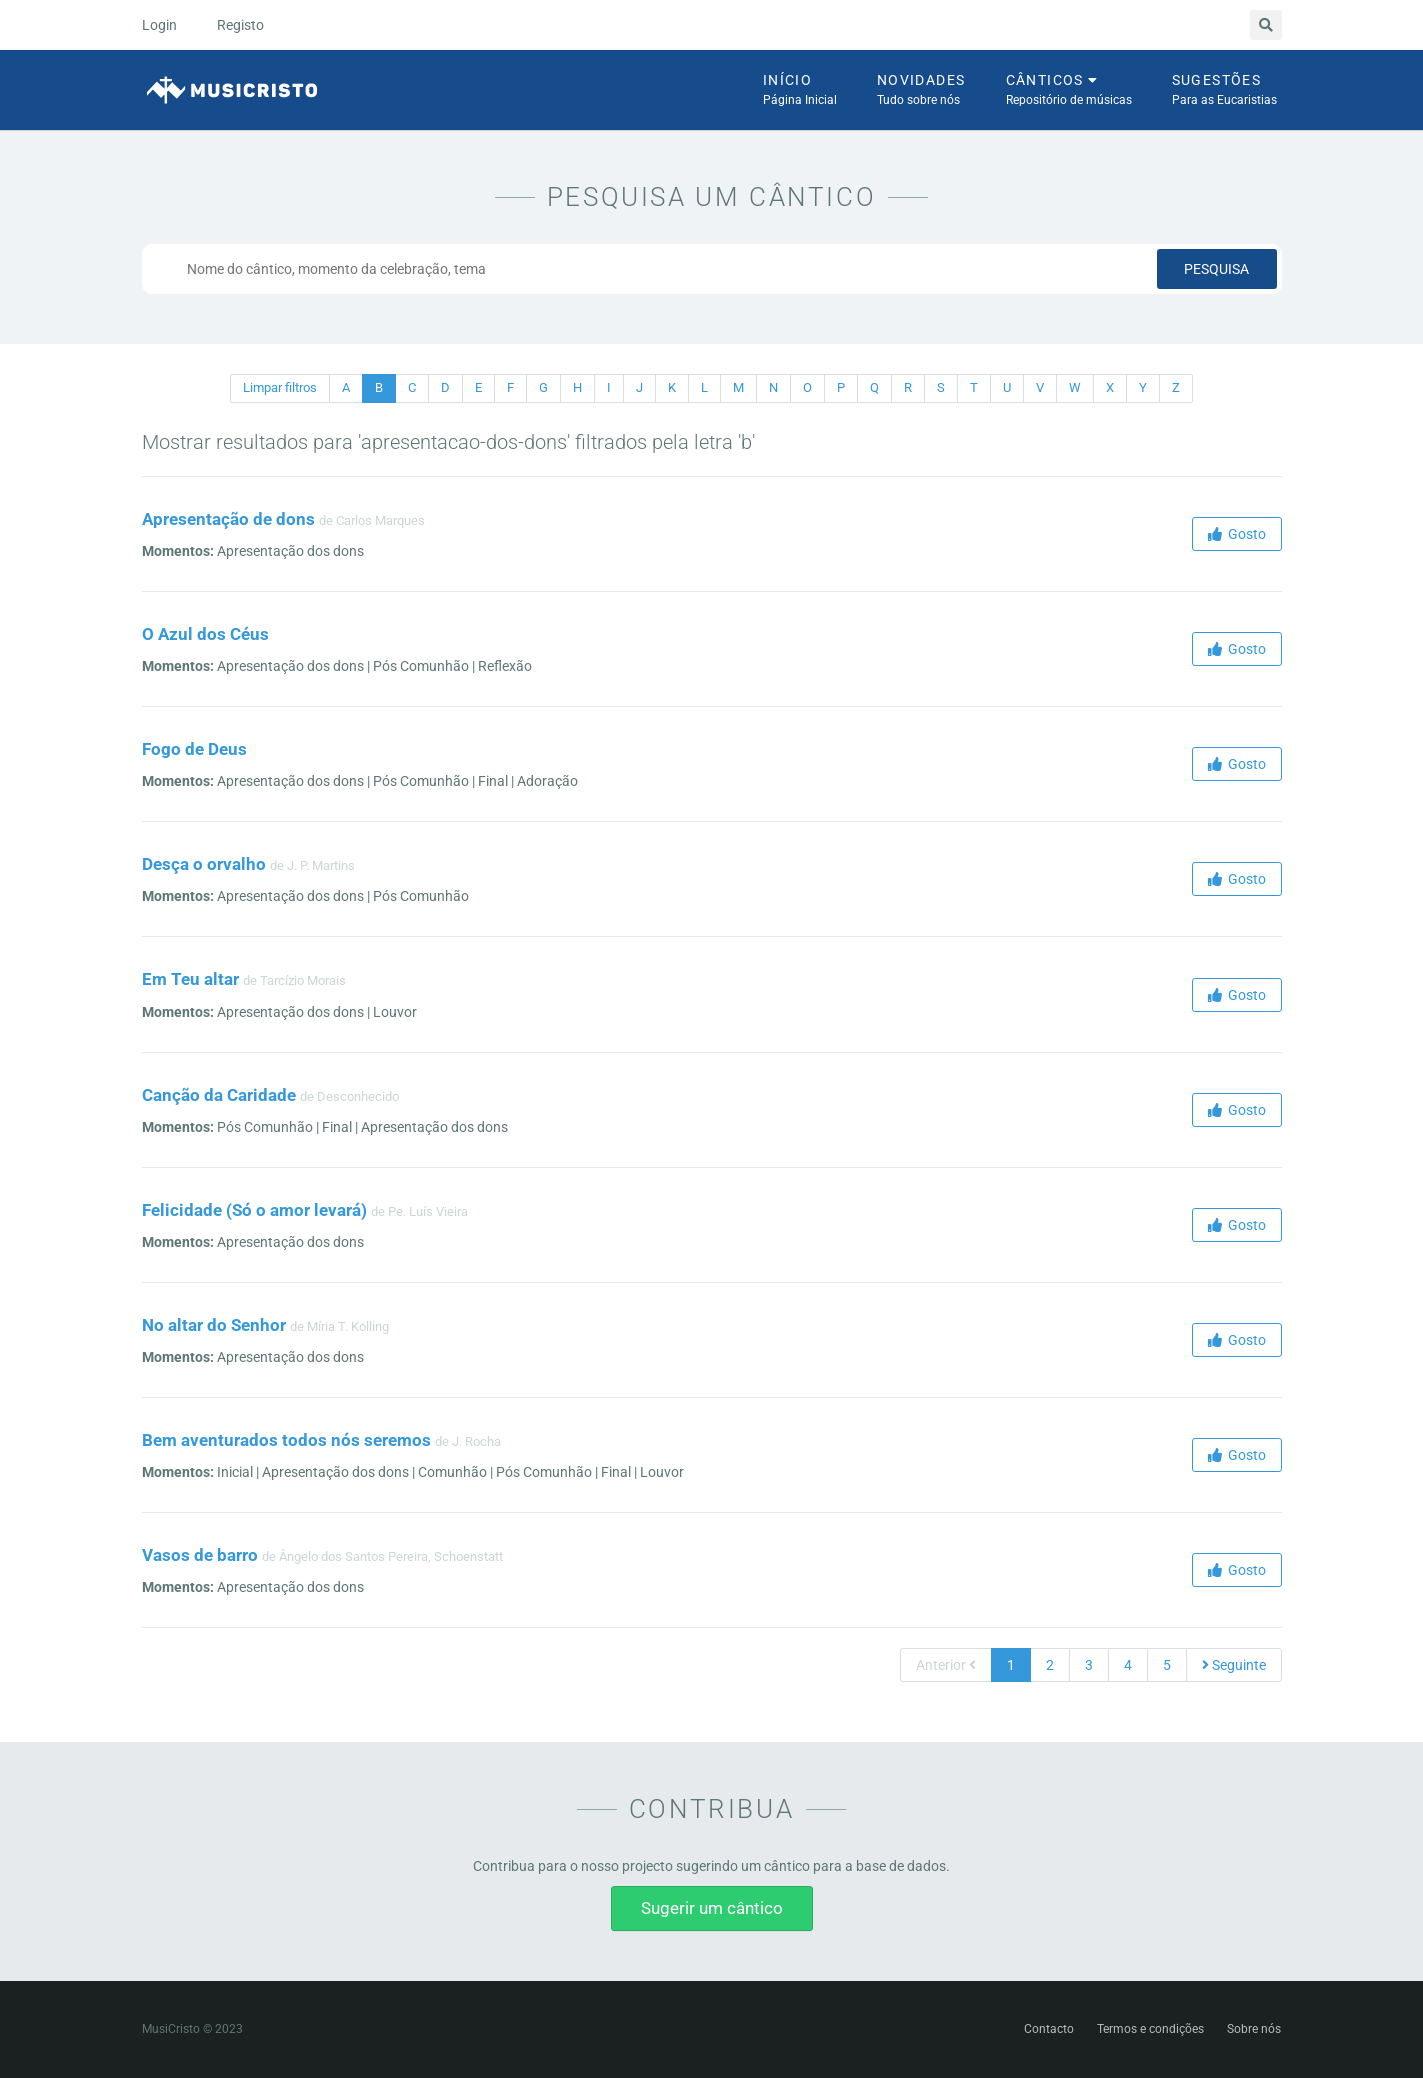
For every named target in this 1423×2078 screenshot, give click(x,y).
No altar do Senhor (214, 1325)
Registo (240, 25)
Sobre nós (1254, 2029)
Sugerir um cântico (712, 1908)
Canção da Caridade (219, 1095)
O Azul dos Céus (205, 634)
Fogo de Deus (194, 749)
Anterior (946, 1665)
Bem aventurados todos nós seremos (286, 1440)
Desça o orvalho (204, 864)
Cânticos (1069, 91)
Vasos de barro (200, 1555)
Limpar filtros (280, 387)
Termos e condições (1150, 2029)
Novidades (921, 91)
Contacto (1049, 2029)
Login (159, 25)
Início (800, 91)
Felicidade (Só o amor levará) (254, 1210)
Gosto (1237, 534)
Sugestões (1224, 91)
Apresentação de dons (228, 519)
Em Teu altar (190, 979)
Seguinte (1234, 1665)
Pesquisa (1216, 269)
